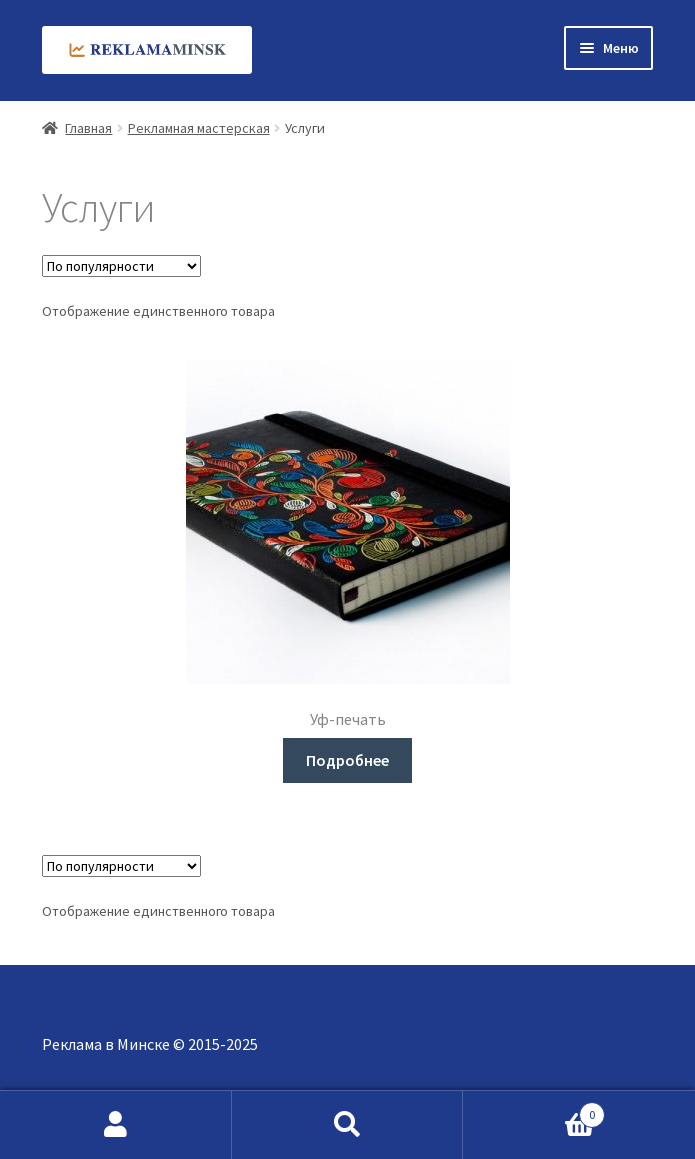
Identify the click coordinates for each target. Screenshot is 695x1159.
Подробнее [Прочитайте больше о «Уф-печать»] (347, 760)
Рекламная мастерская (199, 128)
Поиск (348, 1125)
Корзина (534, 1110)
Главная (88, 128)
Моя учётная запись (116, 1125)
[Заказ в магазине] (121, 266)
